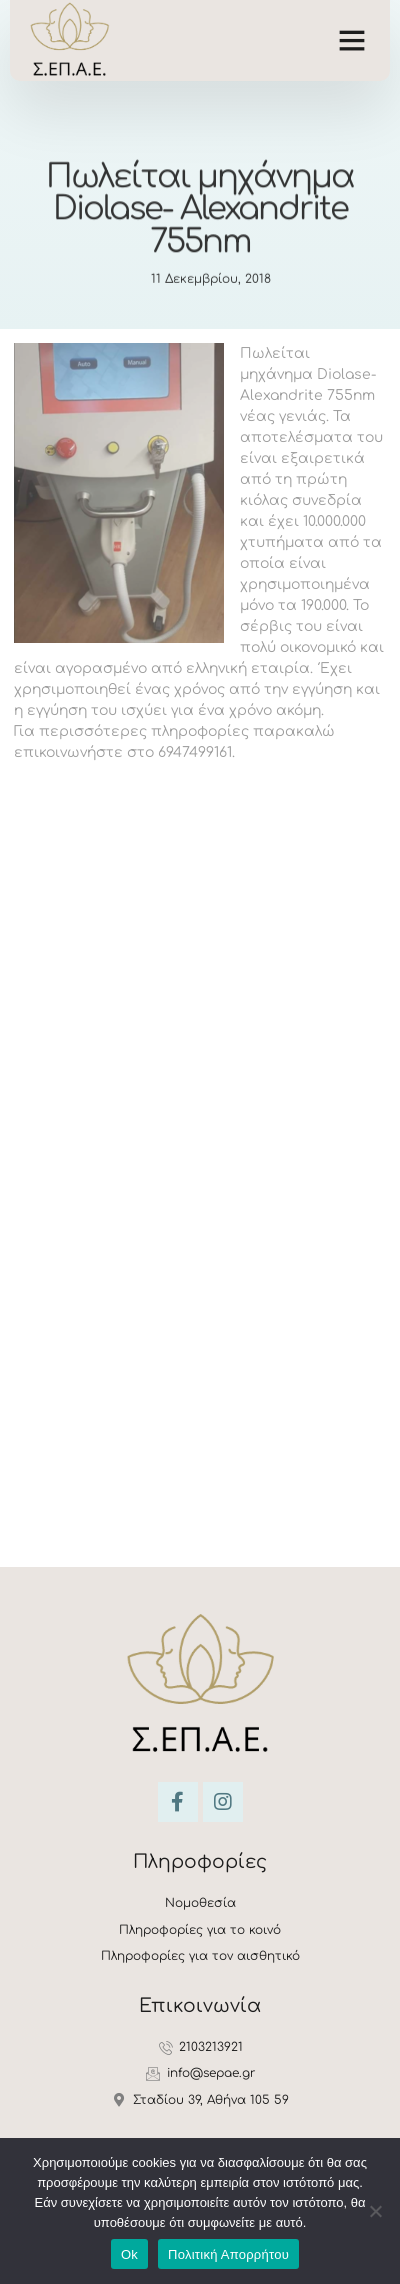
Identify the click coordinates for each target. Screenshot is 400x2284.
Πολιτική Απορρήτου (228, 2254)
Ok (129, 2254)
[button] (352, 40)
